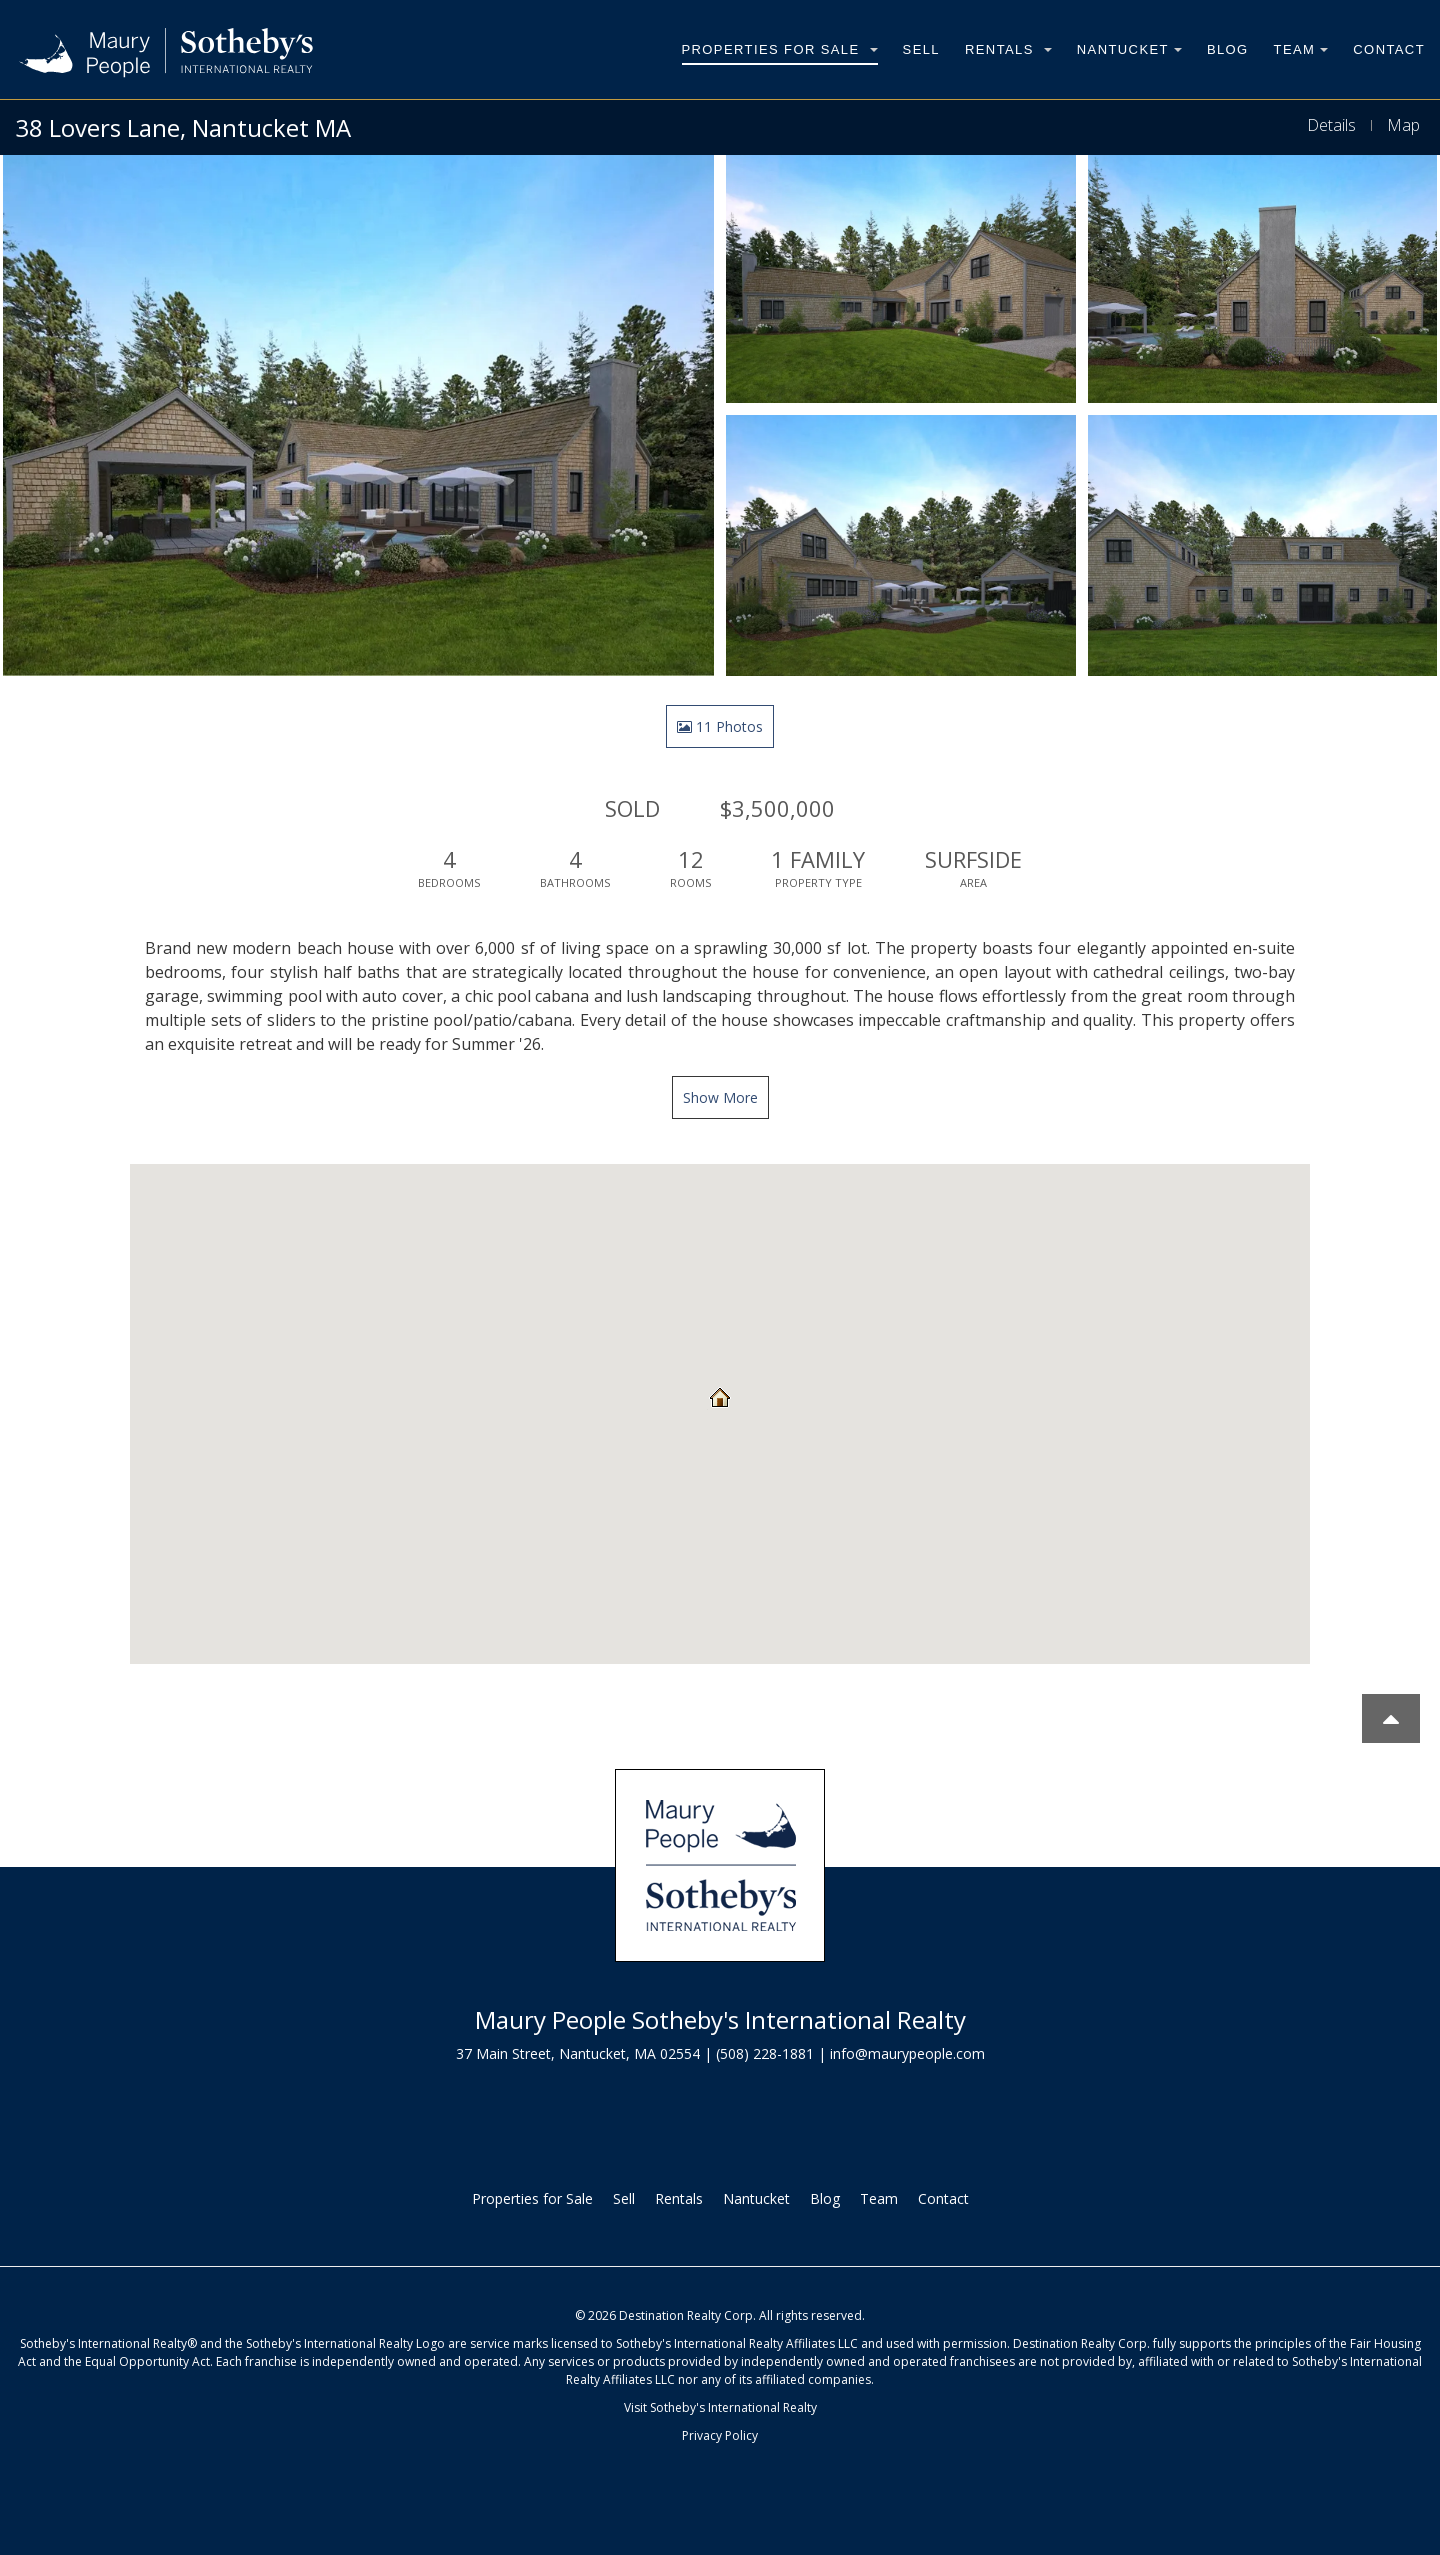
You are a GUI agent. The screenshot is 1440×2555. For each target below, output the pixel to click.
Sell (921, 49)
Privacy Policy (720, 2435)
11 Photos (720, 726)
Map (1403, 125)
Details (1331, 125)
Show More (720, 1097)
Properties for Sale (780, 49)
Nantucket (1129, 49)
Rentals (1008, 49)
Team (1301, 49)
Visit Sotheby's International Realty (720, 2407)
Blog (1228, 49)
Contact (1389, 49)
